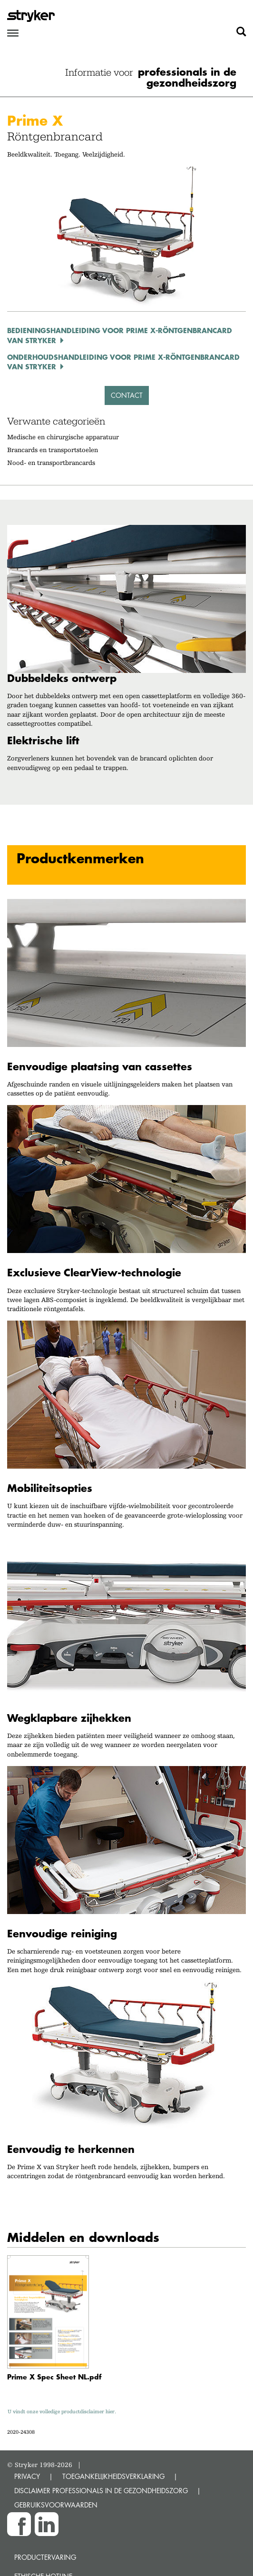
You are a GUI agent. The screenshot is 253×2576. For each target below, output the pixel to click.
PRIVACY (27, 2476)
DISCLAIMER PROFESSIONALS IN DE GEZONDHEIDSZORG (101, 2490)
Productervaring (45, 2557)
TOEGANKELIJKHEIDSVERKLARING (113, 2476)
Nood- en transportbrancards (51, 462)
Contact (127, 395)
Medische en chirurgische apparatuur (63, 437)
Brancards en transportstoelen (52, 450)
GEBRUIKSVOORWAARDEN (55, 2504)
